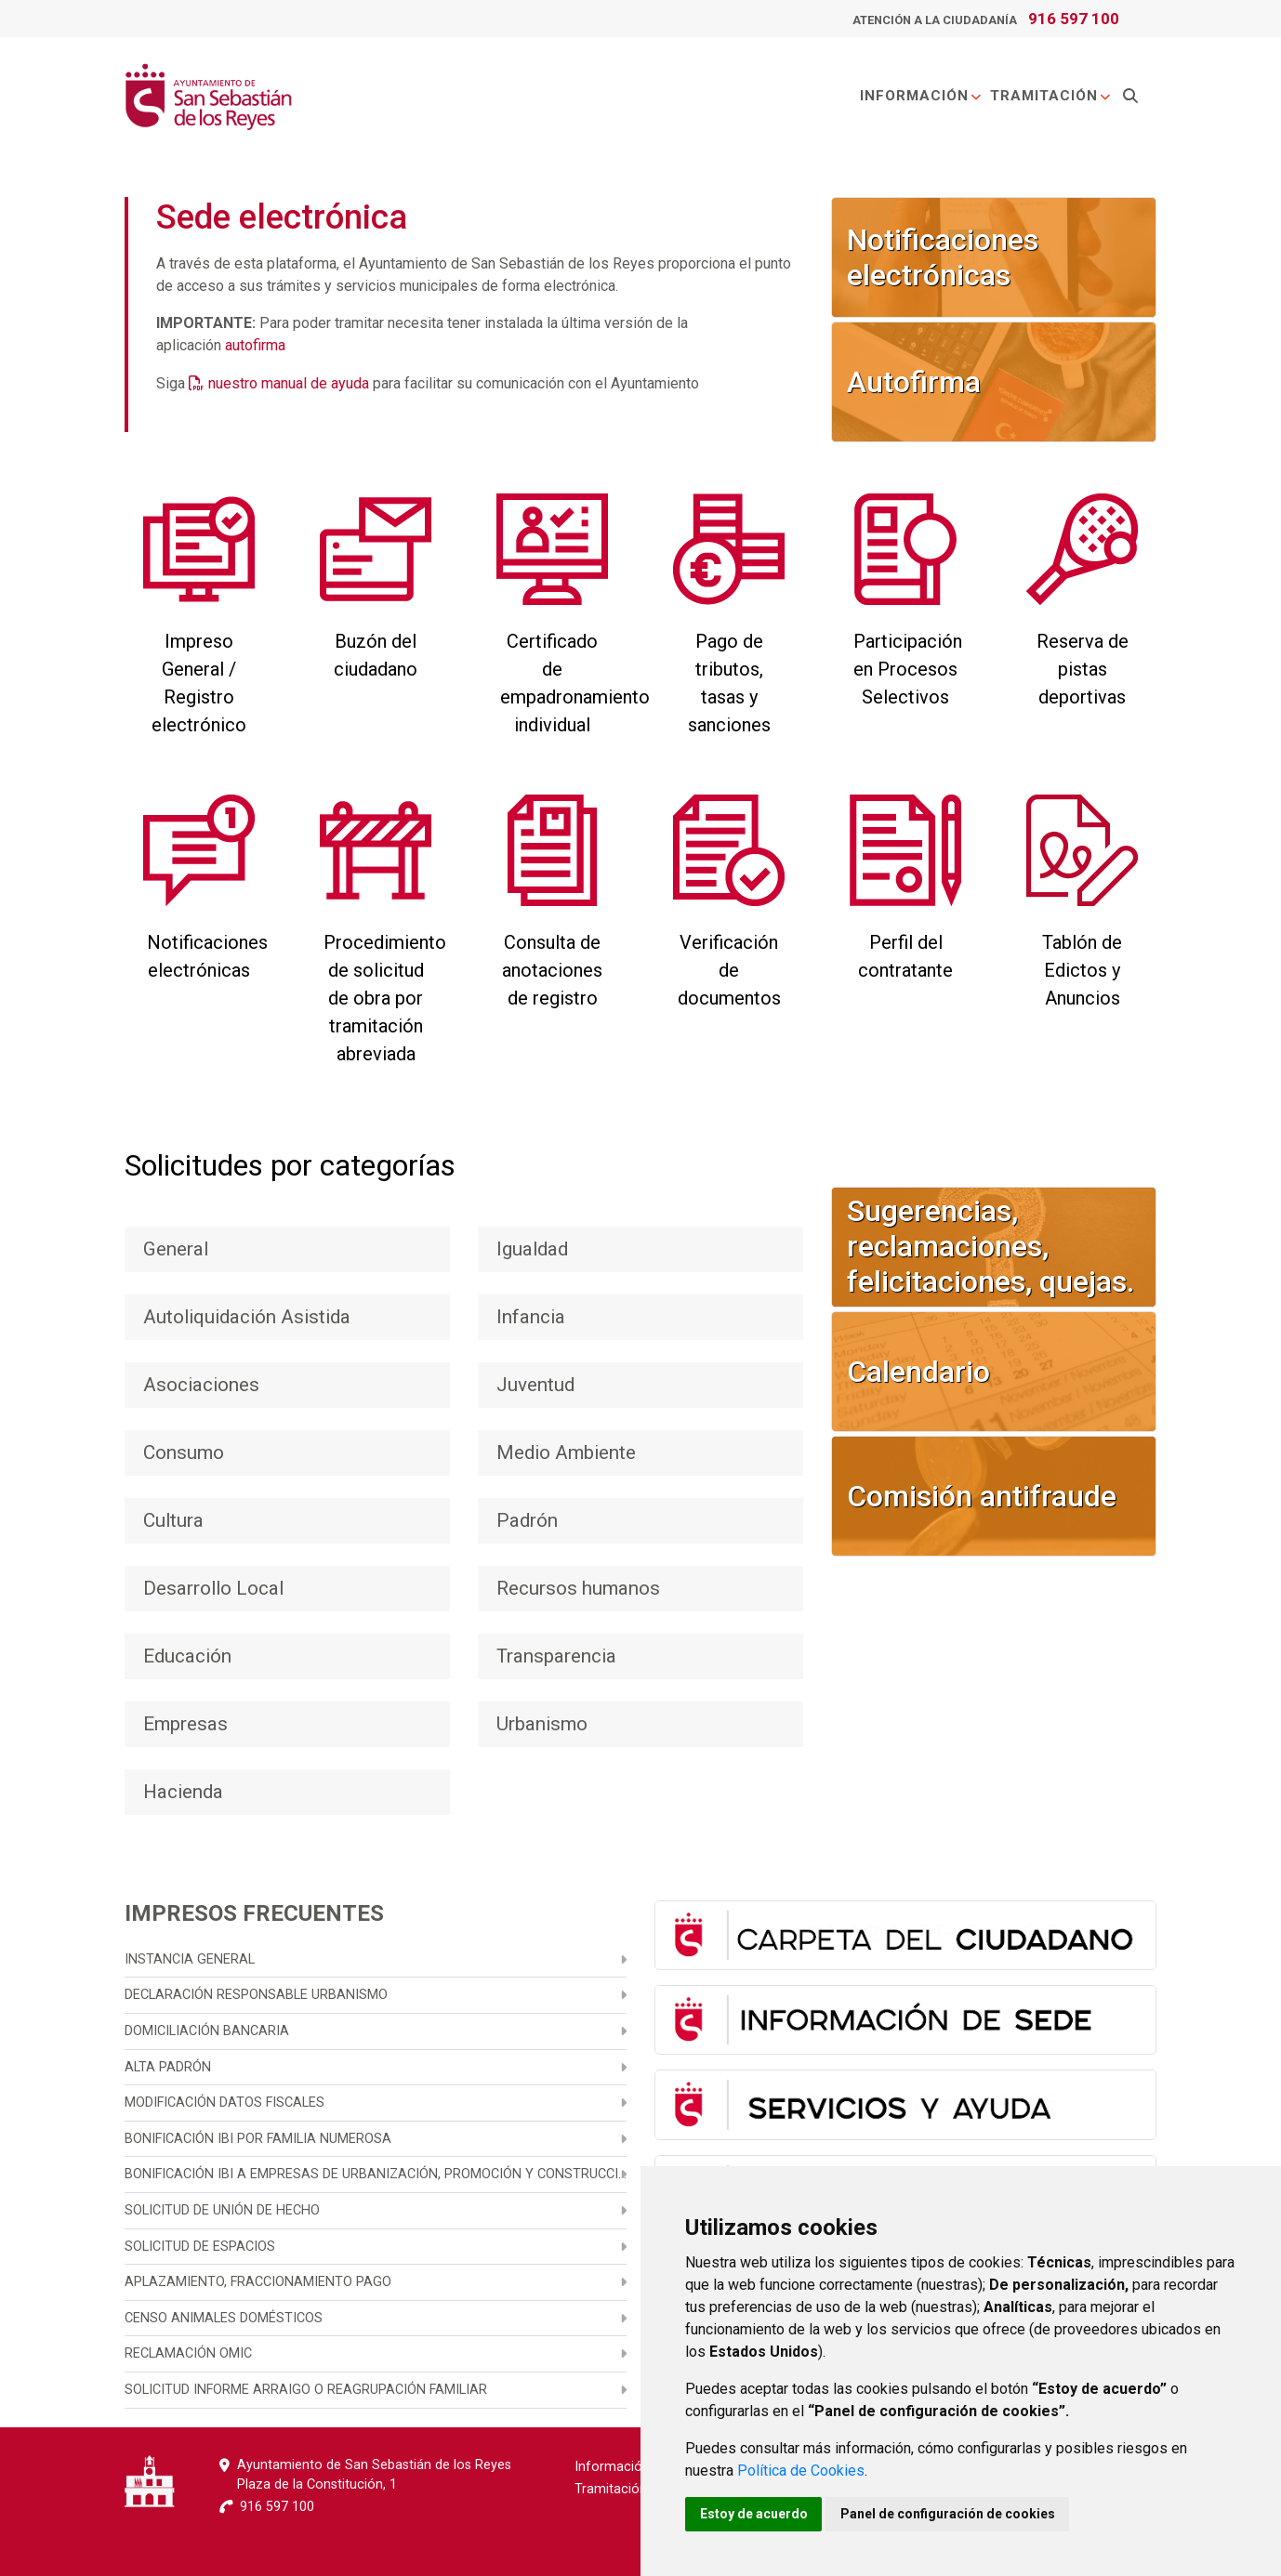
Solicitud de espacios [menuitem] (200, 2246)
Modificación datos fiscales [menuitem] (224, 2102)
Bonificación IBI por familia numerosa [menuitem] (258, 2139)
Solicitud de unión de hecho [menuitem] (222, 2210)
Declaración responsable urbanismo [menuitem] (256, 1995)
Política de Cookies (801, 2470)
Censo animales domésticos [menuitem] (224, 2318)
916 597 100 (1073, 18)
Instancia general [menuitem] (190, 1959)
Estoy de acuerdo (754, 2513)
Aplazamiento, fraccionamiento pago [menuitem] (258, 2282)
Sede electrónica (281, 217)
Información (921, 96)
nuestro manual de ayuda (288, 383)
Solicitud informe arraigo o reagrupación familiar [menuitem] (306, 2390)
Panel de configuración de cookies (948, 2513)
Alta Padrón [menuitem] (168, 2067)
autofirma (255, 345)
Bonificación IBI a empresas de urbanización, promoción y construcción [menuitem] (376, 2174)
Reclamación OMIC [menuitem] (188, 2353)
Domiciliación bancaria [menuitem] (207, 2031)
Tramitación (1051, 96)
